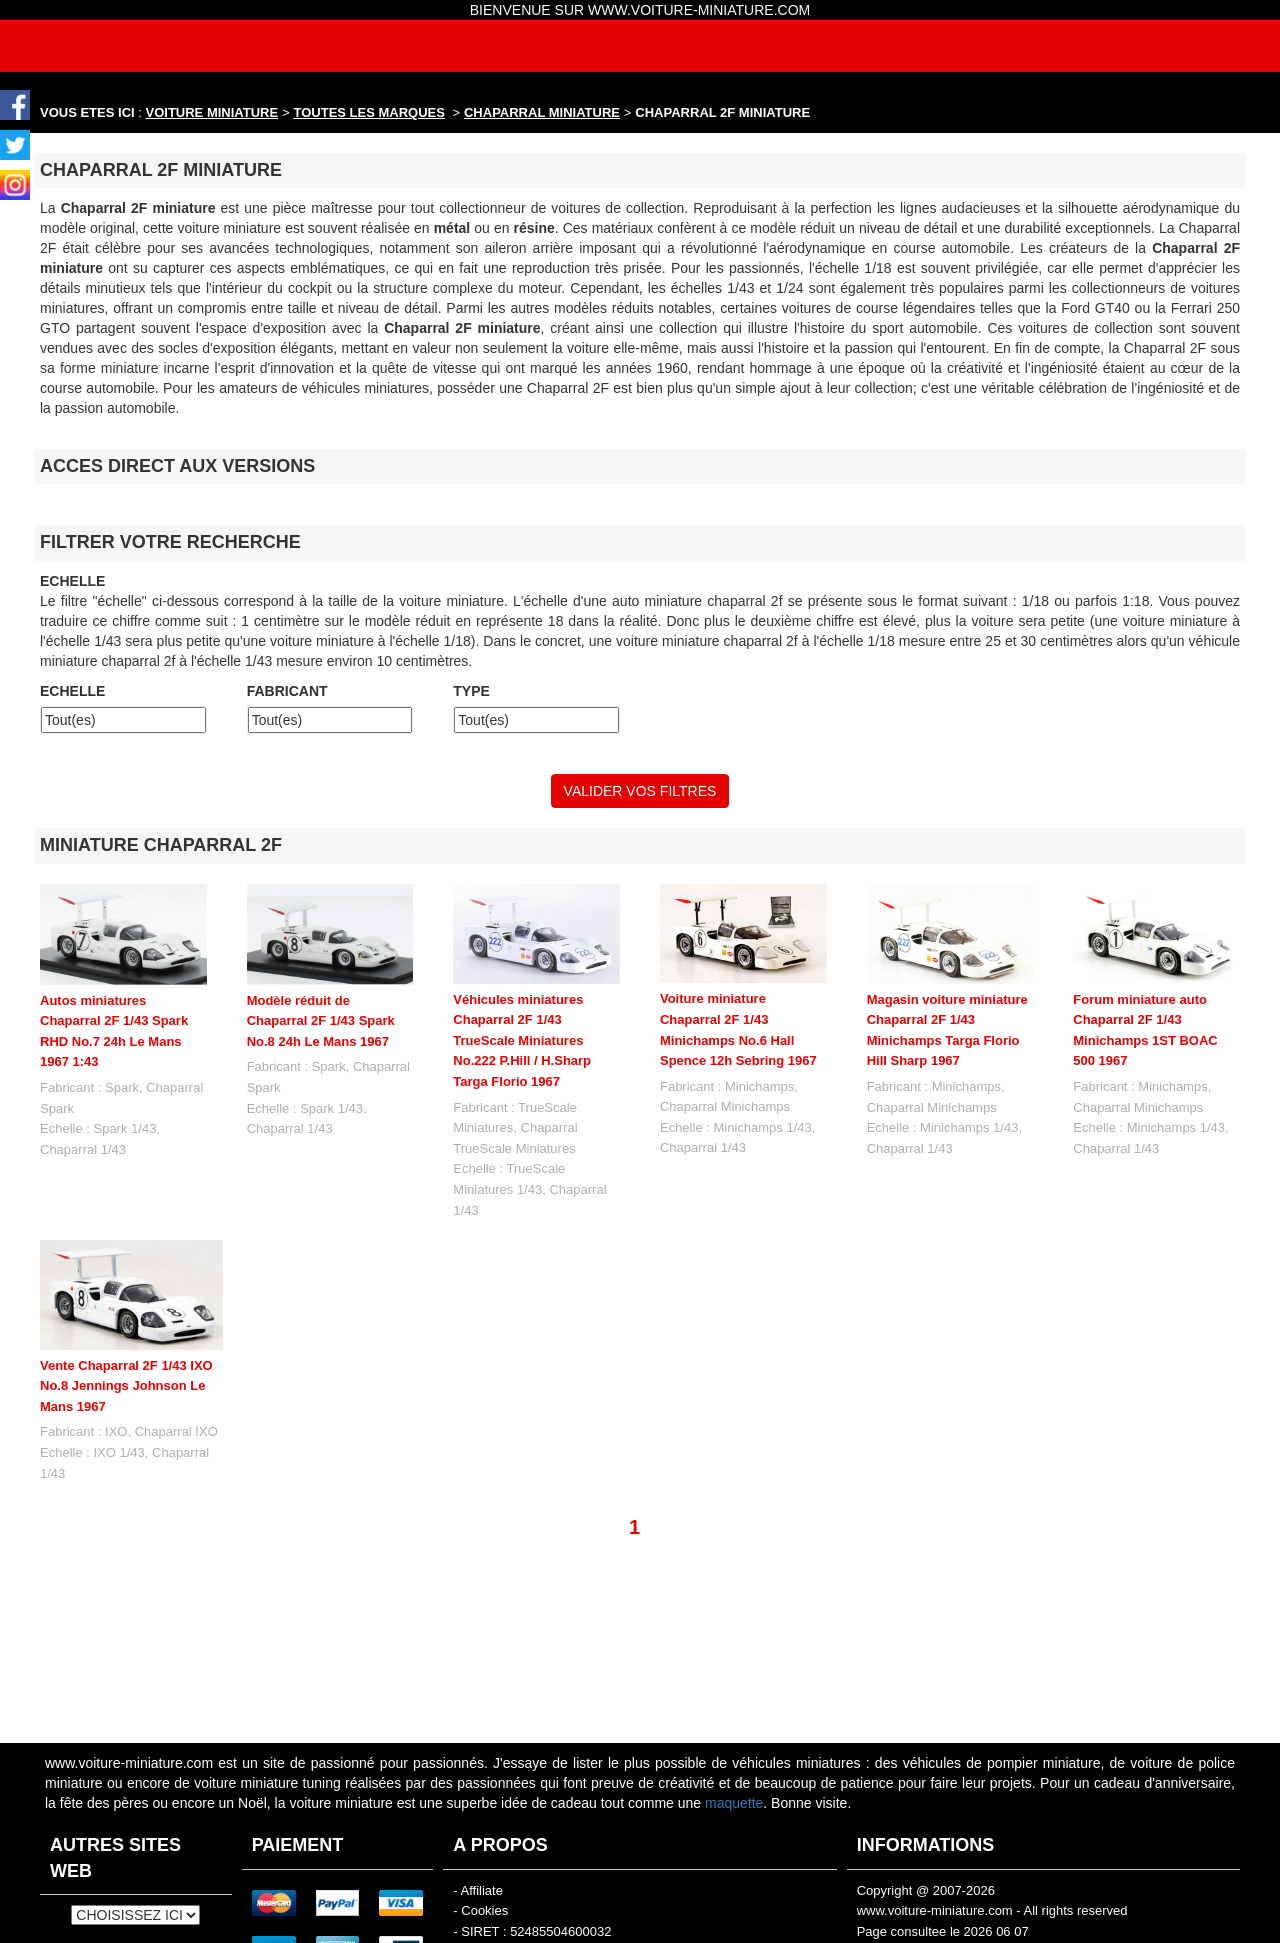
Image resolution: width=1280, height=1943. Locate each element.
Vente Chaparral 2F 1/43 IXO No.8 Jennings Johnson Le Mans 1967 (126, 1386)
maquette (734, 1803)
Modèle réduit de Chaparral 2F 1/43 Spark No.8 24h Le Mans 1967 (321, 1021)
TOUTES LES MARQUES (369, 112)
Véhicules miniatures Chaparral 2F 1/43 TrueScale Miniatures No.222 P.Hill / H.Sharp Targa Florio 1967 (522, 1040)
